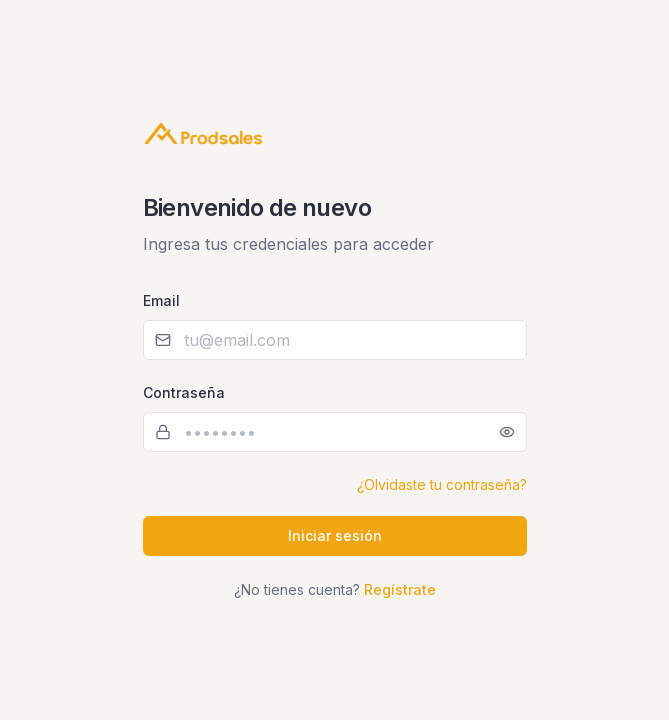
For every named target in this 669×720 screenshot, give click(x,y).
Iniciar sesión (335, 535)
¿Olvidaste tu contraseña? (442, 484)
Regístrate (400, 589)
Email (161, 300)
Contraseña (184, 392)
